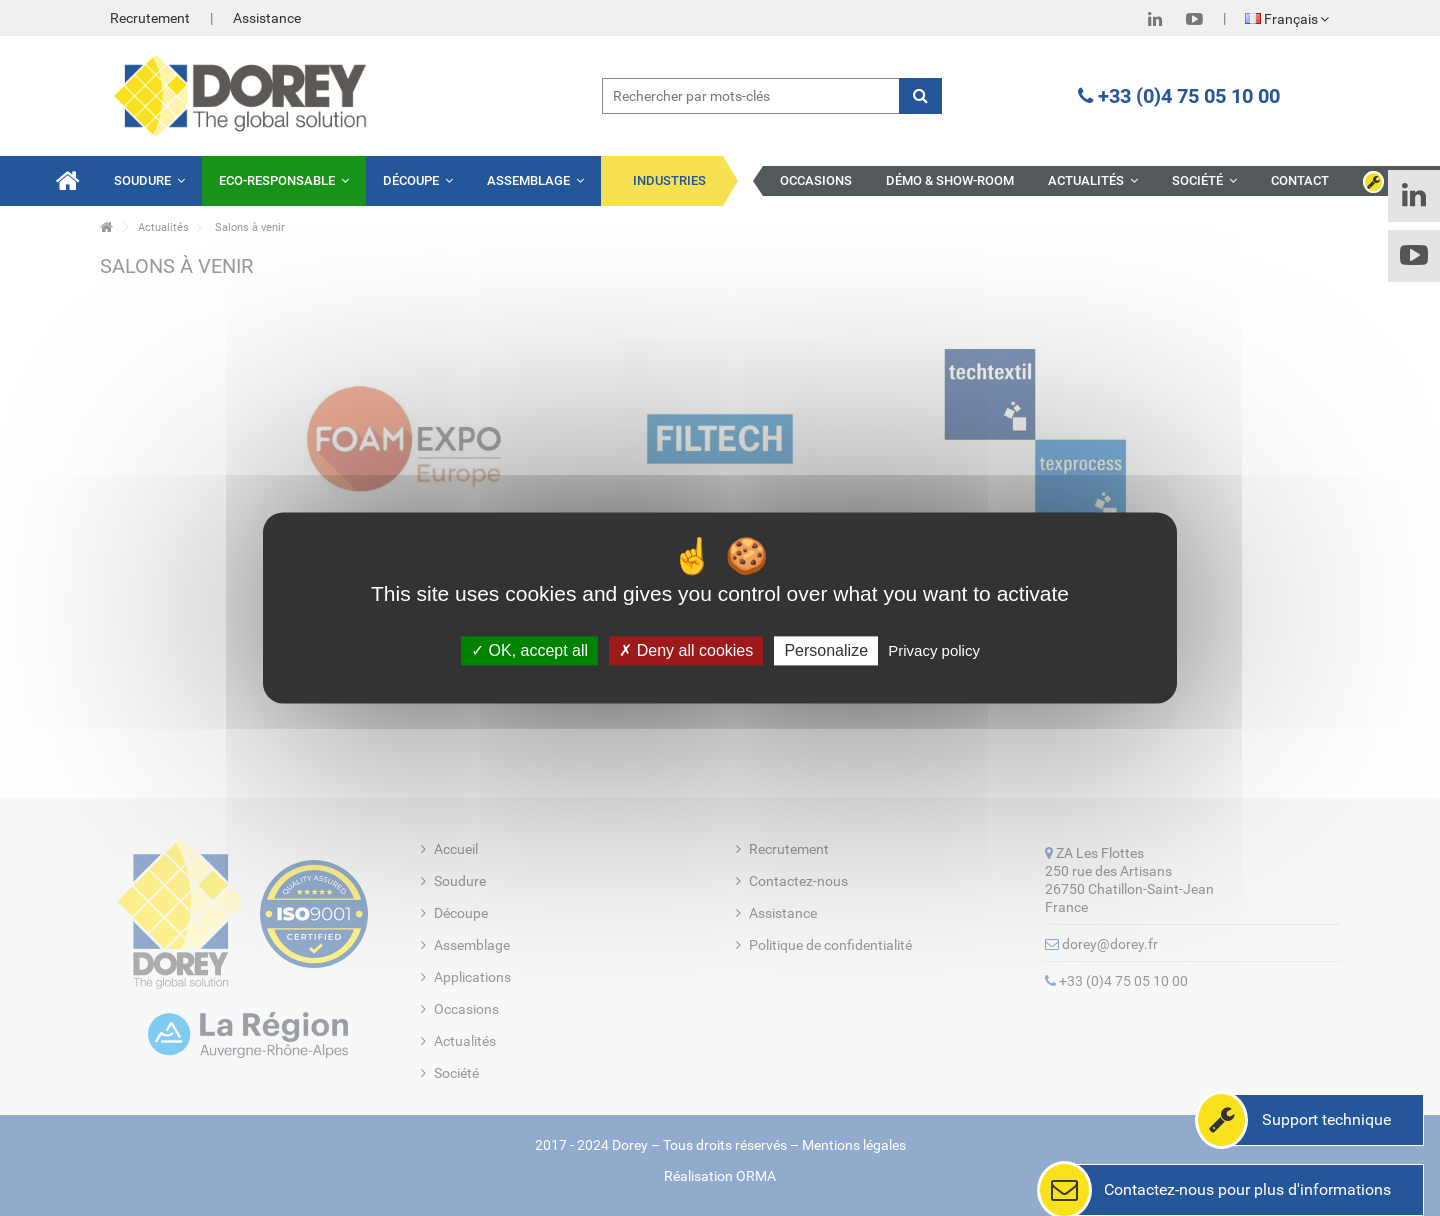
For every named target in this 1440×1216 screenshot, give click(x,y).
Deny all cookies (686, 650)
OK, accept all (529, 650)
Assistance (267, 18)
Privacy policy (934, 650)
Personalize (826, 650)
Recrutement (150, 18)
